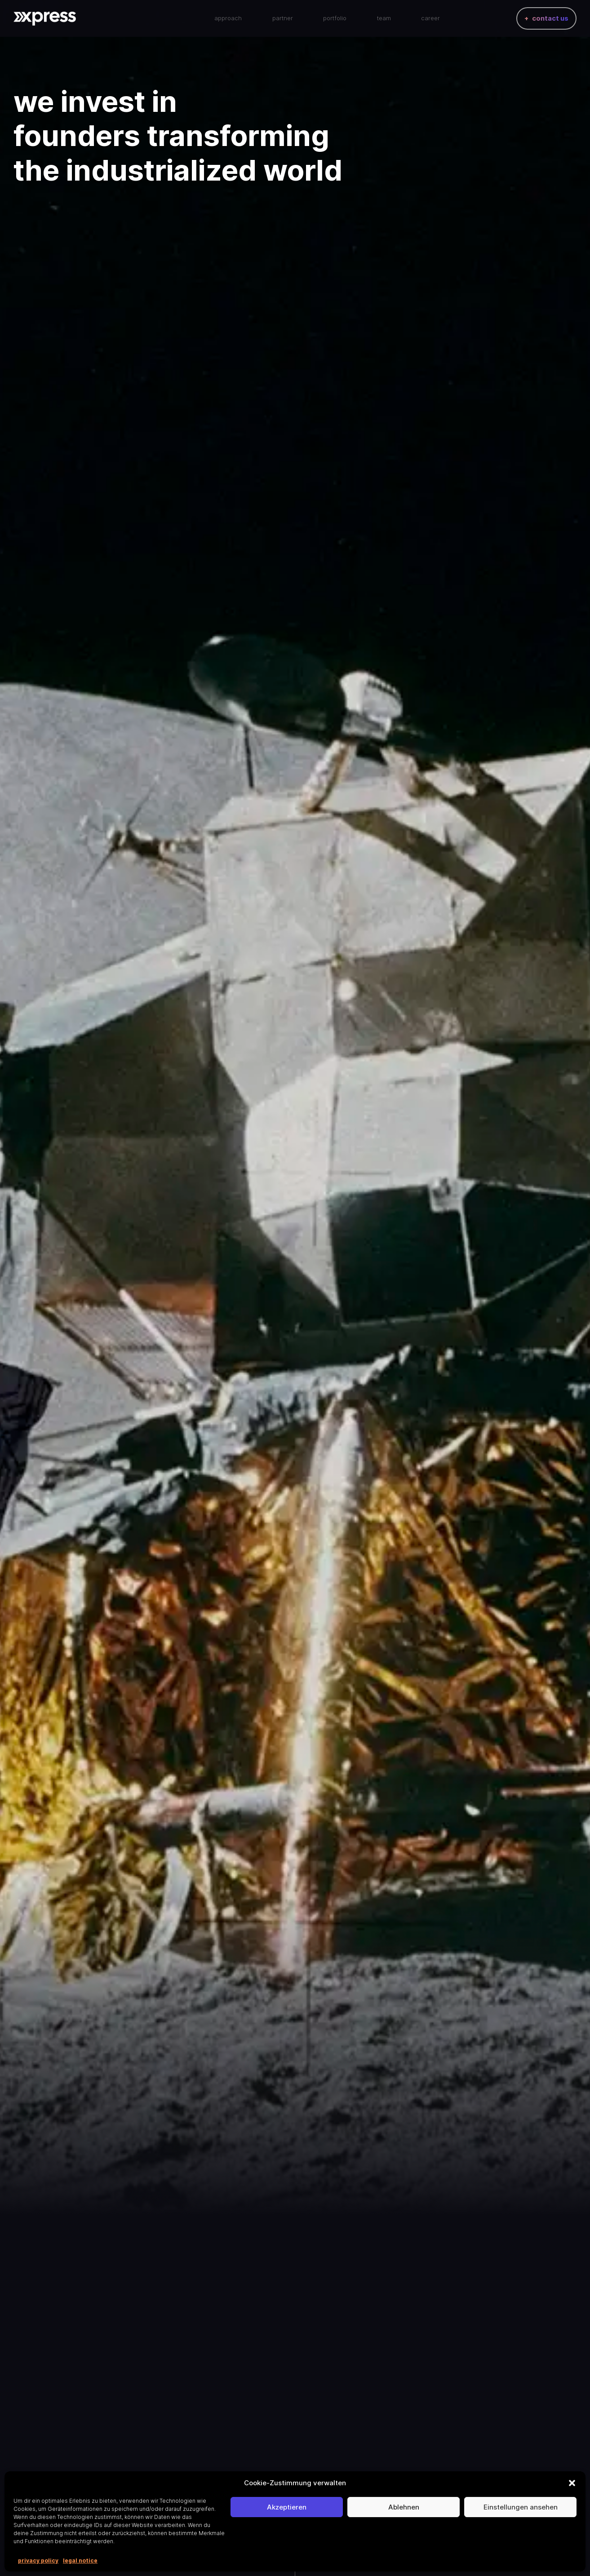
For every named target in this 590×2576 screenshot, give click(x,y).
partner (282, 19)
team (384, 19)
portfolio (334, 19)
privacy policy (38, 2560)
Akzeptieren (286, 2507)
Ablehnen (403, 2507)
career (430, 19)
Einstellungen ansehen (521, 2507)
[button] (572, 2483)
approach (228, 19)
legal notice (80, 2560)
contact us (550, 20)
